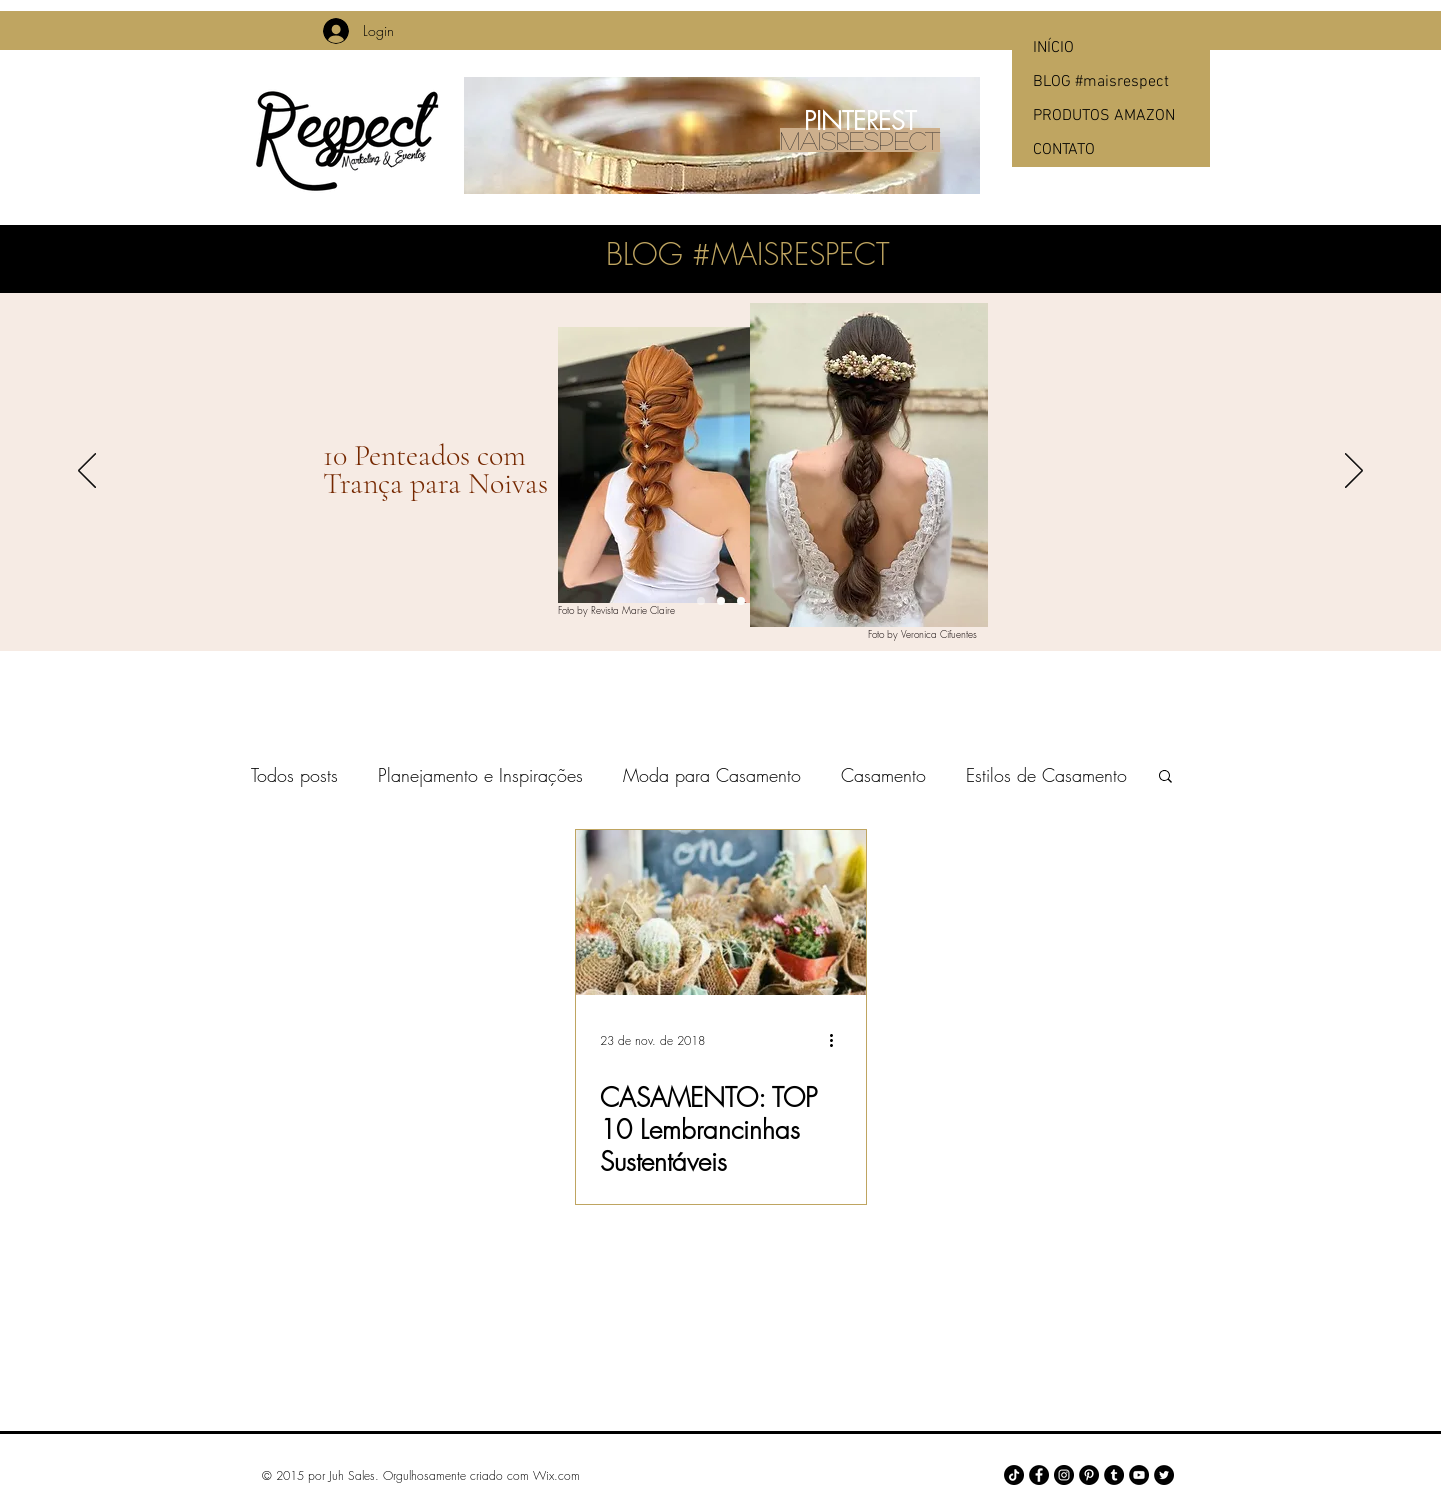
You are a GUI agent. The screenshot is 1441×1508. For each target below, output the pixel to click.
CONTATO (1064, 150)
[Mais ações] (839, 1040)
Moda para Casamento (712, 775)
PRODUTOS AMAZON (1104, 116)
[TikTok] (1014, 1475)
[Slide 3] (741, 601)
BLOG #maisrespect (1101, 82)
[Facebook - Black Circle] (1039, 1475)
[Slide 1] (701, 601)
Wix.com (556, 1475)
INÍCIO (1053, 48)
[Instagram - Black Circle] (1064, 1475)
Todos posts (294, 775)
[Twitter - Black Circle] (1164, 1475)
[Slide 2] (721, 601)
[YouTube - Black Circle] (1139, 1475)
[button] (1165, 777)
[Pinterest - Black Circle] (1089, 1475)
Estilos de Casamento (1046, 775)
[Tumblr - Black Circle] (1114, 1475)
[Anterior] (87, 472)
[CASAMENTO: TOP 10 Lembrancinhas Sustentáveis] (721, 912)
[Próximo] (1354, 472)
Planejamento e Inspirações (480, 775)
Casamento (883, 775)
